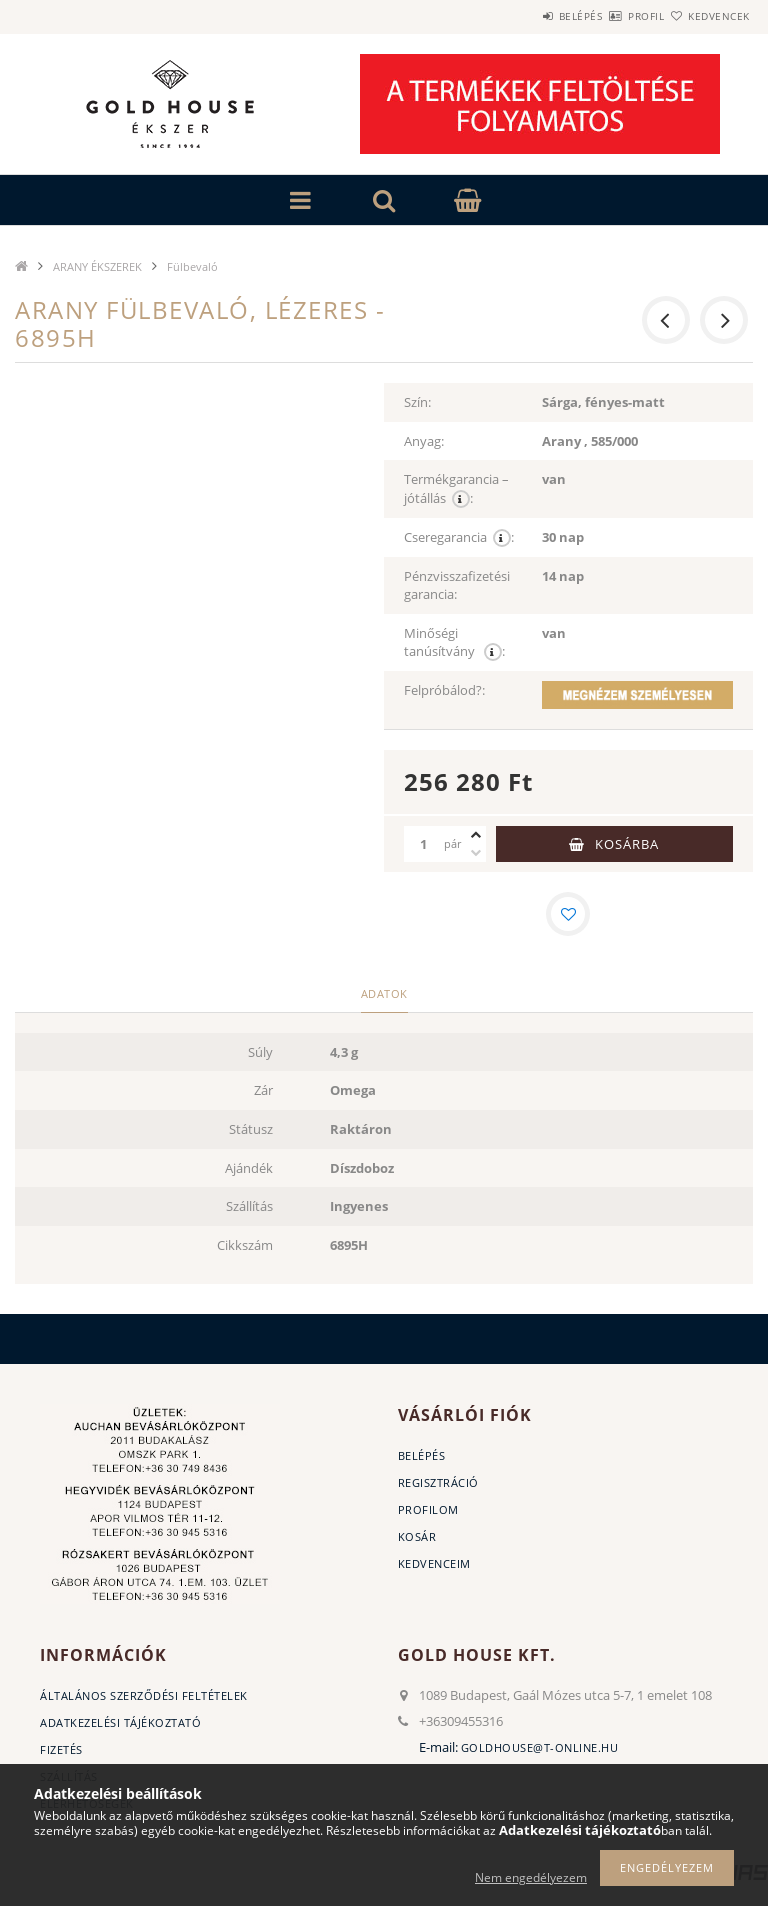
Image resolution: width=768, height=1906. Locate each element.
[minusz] (476, 853)
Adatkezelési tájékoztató (120, 1722)
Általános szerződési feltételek (144, 1695)
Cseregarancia (459, 537)
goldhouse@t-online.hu (540, 1747)
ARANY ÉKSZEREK (97, 266)
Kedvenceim (434, 1563)
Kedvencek (708, 16)
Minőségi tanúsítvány (454, 643)
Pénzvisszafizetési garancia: (457, 585)
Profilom (428, 1509)
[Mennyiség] (424, 844)
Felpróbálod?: (444, 690)
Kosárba (627, 844)
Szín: (417, 402)
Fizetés (61, 1749)
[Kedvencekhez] (568, 914)
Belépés (522, 16)
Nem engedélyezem (531, 1877)
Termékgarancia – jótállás (456, 489)
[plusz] (476, 835)
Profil (611, 16)
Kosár (417, 1536)
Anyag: (424, 441)
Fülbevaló (192, 266)
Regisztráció (438, 1482)
